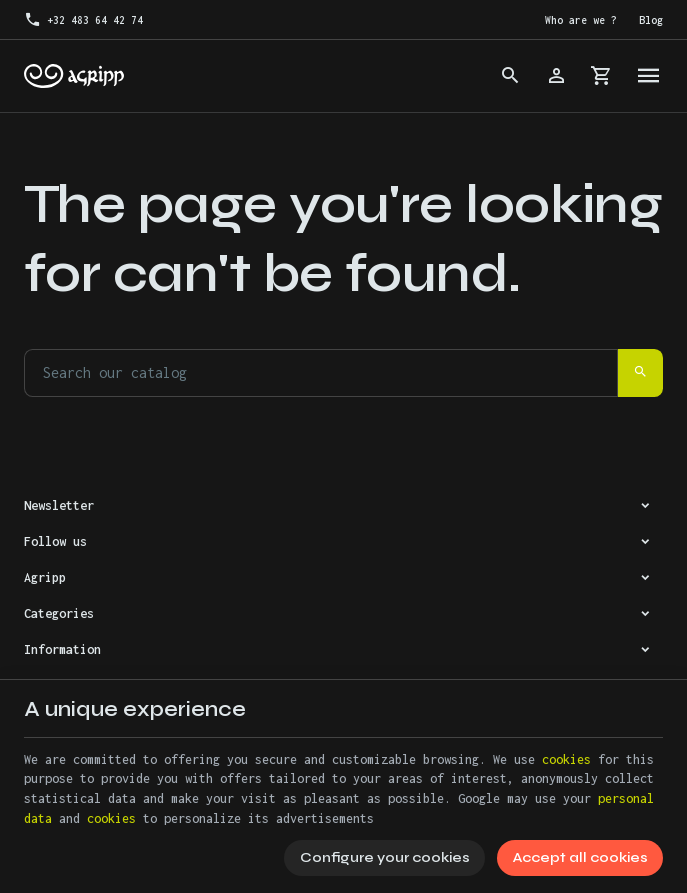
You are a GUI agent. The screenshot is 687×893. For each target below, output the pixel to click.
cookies (566, 759)
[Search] (510, 76)
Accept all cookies (580, 857)
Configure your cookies (385, 857)
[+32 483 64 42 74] (83, 20)
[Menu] (649, 76)
